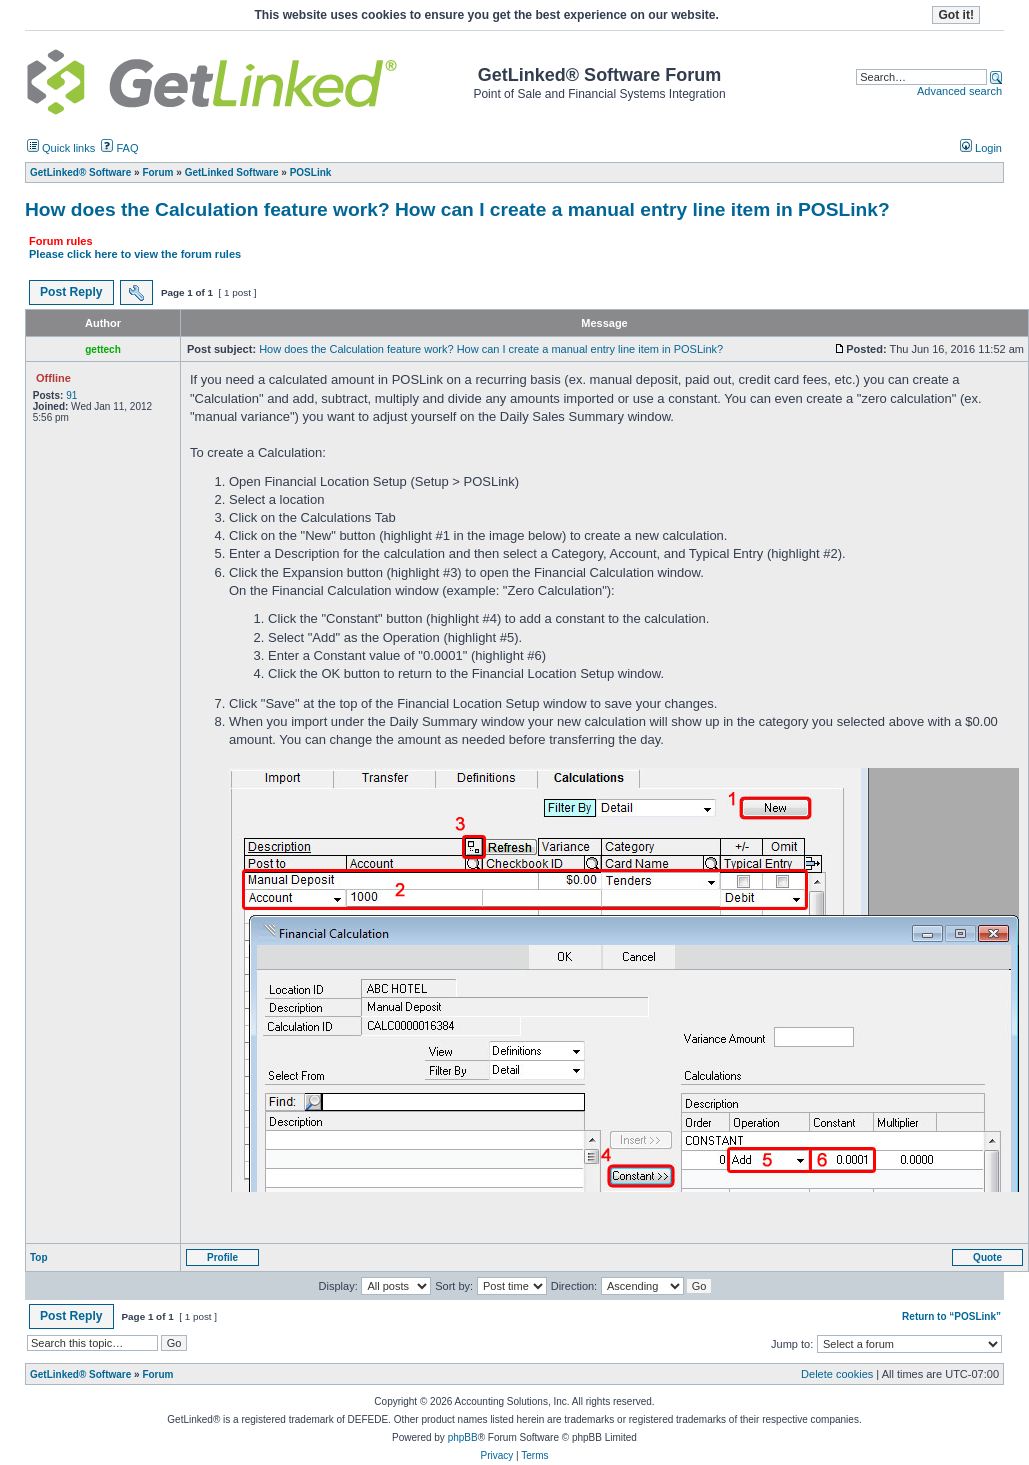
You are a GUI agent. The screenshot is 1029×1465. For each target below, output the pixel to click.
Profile (222, 1257)
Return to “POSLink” (951, 1316)
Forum (157, 1374)
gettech (103, 349)
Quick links (61, 148)
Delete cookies (837, 1374)
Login (981, 148)
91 (71, 395)
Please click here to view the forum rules (135, 254)
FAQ (119, 148)
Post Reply (71, 292)
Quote (987, 1257)
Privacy (496, 1455)
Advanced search (959, 91)
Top (39, 1257)
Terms (534, 1455)
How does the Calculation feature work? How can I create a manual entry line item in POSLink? (457, 209)
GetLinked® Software (80, 1374)
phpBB (463, 1437)
